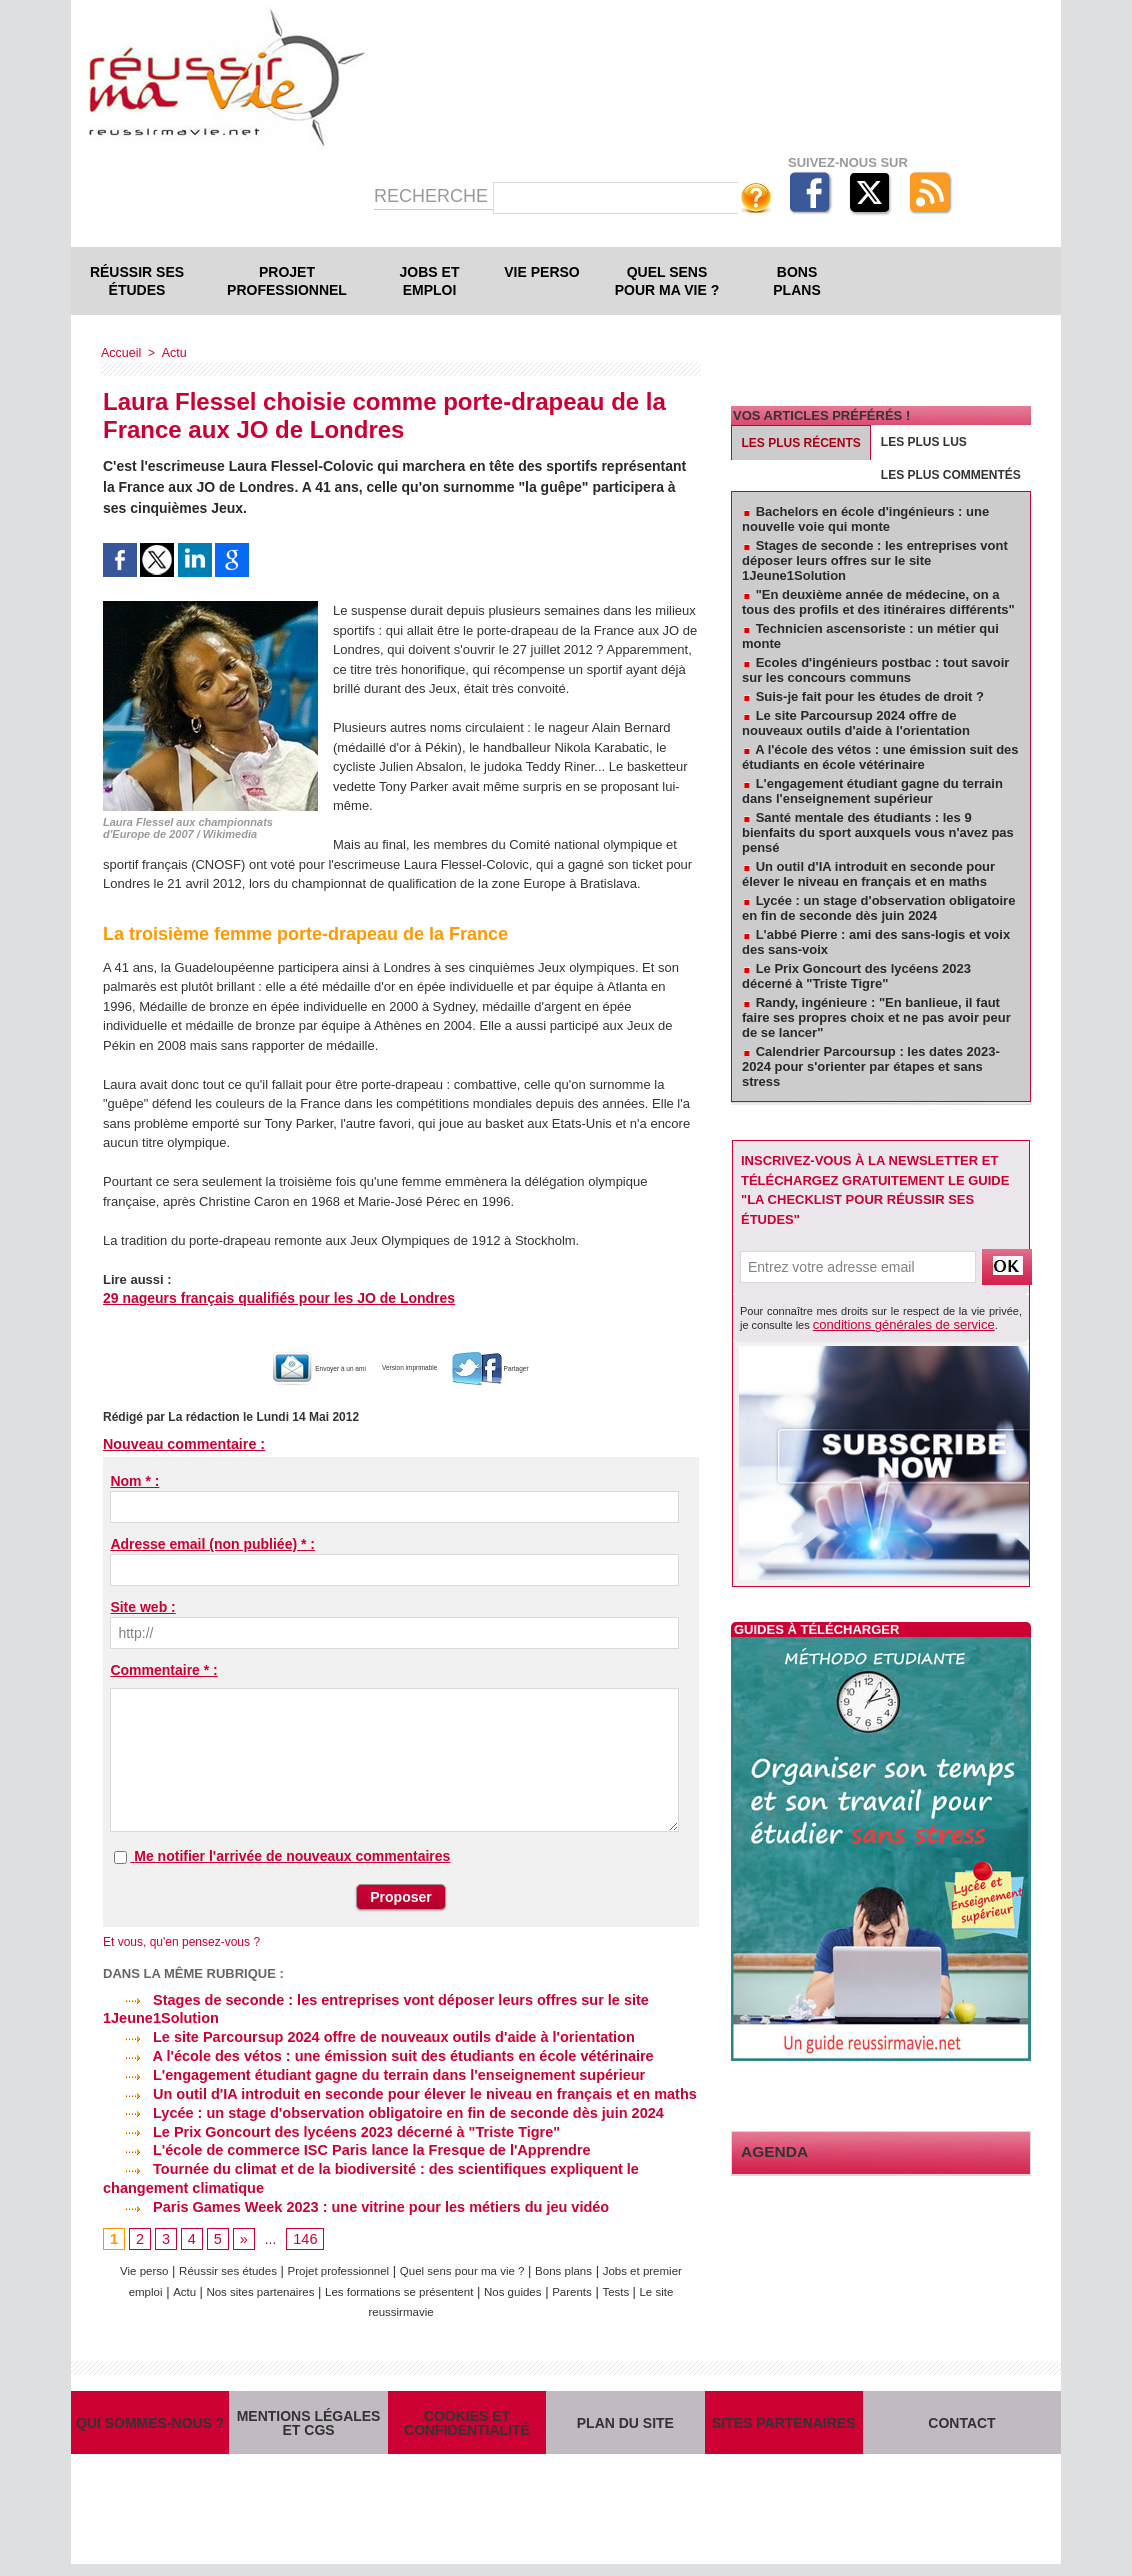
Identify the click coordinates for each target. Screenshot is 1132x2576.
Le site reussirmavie (422, 2302)
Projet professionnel (287, 281)
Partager (544, 1367)
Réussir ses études (137, 281)
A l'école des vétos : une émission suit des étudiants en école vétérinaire (370, 2053)
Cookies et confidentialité (466, 2423)
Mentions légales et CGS (309, 2423)
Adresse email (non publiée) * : (212, 1544)
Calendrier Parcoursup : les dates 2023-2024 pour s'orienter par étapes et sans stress (871, 1066)
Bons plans (796, 281)
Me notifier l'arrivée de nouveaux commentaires (292, 1856)
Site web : (142, 1607)
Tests (340, 2302)
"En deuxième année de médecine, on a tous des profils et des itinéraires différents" (878, 602)
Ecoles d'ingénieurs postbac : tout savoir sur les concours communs (875, 670)
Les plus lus (924, 442)
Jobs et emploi (430, 281)
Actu (171, 353)
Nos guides (591, 2282)
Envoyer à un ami (277, 1367)
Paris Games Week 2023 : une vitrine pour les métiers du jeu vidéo (348, 2199)
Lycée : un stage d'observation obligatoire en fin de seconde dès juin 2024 (375, 2108)
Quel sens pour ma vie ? (667, 281)
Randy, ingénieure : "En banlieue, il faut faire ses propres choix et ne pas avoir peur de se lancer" (876, 1017)
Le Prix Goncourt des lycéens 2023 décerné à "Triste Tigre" (324, 2126)
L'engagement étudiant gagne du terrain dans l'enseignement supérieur (366, 2071)
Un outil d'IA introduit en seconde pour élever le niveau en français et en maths (390, 2090)
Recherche (433, 196)
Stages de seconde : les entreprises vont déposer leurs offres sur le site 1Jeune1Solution (875, 560)
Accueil (120, 353)
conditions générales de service (890, 1323)
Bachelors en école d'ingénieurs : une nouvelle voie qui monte (865, 519)
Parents (657, 2282)
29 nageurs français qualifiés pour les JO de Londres (266, 1298)
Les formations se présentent (465, 2282)
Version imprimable (422, 1367)
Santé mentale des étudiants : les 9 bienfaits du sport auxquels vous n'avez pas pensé (878, 832)
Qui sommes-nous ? (150, 2423)
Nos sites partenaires (309, 2282)
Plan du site (625, 2423)
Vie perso (541, 272)
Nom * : (134, 1481)
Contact (962, 2423)
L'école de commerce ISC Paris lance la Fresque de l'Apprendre (339, 2144)
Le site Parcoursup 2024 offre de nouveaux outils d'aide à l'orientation (361, 2035)
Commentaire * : (163, 1670)
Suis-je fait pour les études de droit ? (870, 696)
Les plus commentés (951, 475)
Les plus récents (801, 443)
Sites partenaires (783, 2423)
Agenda (769, 2148)
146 (303, 2231)
